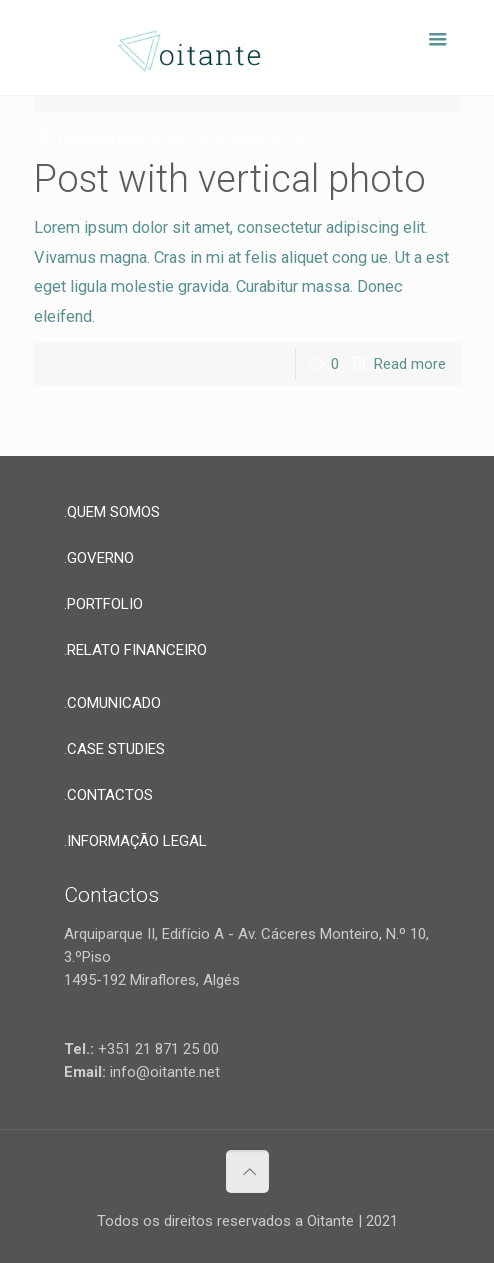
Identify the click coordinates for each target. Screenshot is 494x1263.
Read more (410, 364)
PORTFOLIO (105, 604)
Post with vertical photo (230, 179)
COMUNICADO (114, 703)
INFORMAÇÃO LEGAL (137, 841)
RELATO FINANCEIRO (137, 650)
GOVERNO (100, 558)
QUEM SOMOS (113, 512)
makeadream (102, 138)
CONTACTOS (110, 795)
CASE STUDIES (116, 749)
